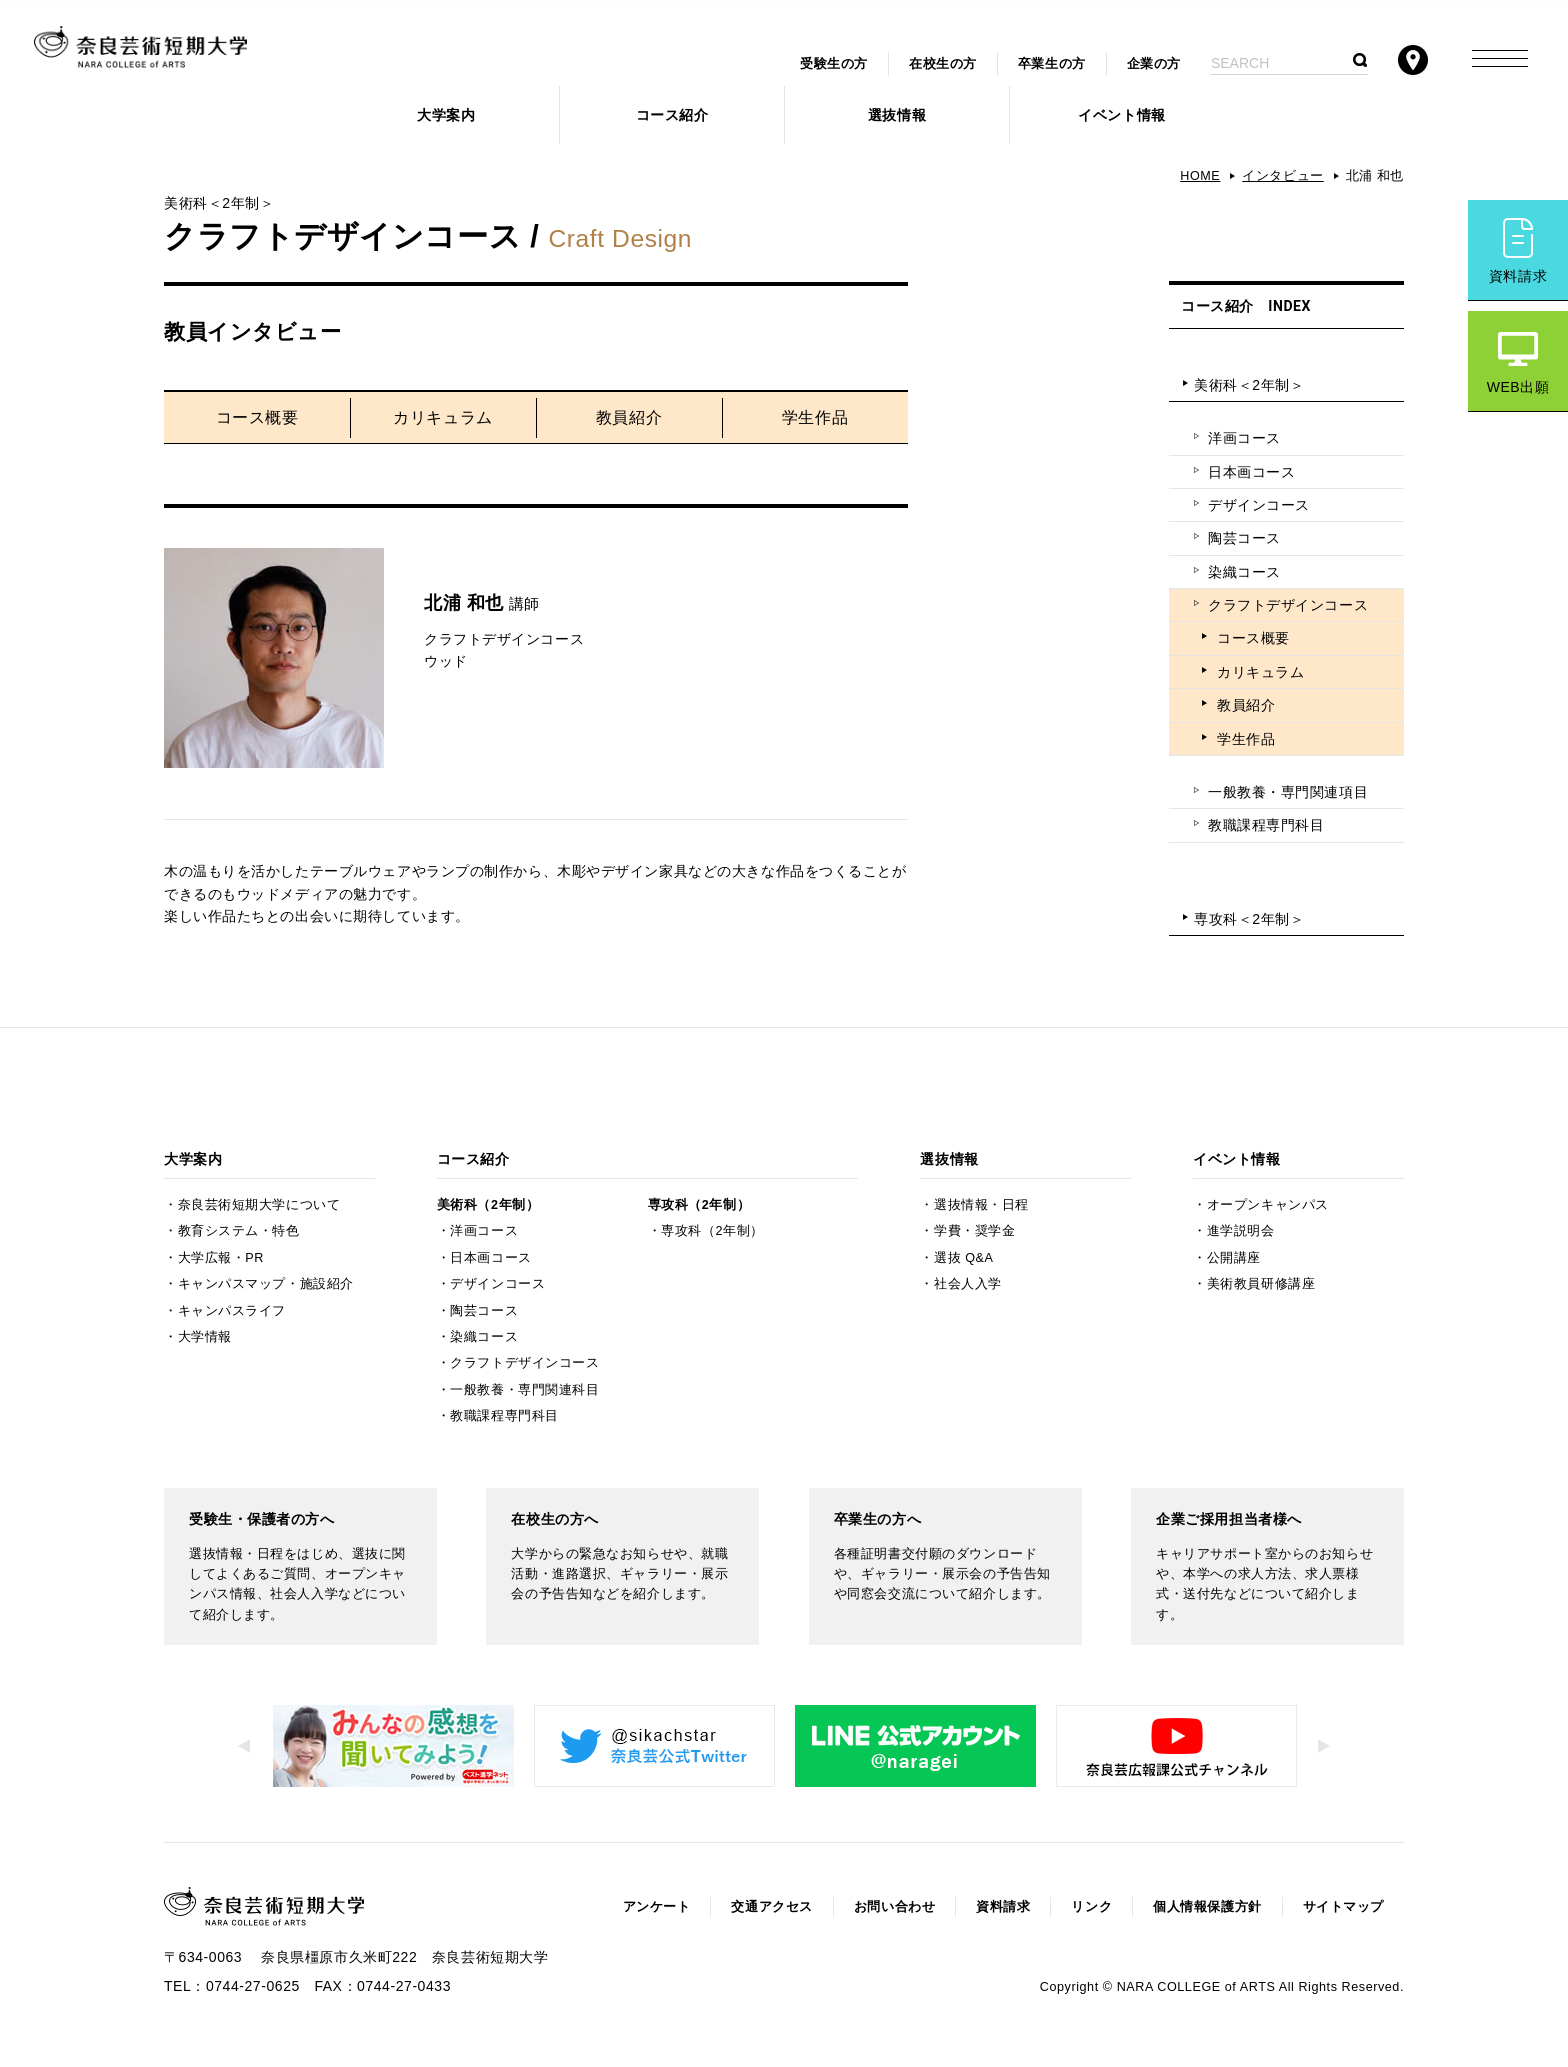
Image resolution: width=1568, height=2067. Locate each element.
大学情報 (205, 1337)
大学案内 (446, 115)
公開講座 (1234, 1258)
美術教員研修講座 (1261, 1284)
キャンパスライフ (232, 1311)
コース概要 (257, 417)
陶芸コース (1244, 538)
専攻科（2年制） (699, 1205)
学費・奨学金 (974, 1231)
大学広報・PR (221, 1258)
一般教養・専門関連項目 (1288, 792)
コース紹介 (672, 115)
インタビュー (1282, 176)
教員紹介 (629, 417)
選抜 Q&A (963, 1258)
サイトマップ (1343, 1907)
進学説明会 (1241, 1231)
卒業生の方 (1052, 64)
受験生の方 (834, 64)
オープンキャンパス (1268, 1205)
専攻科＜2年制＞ (1249, 919)
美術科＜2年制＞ (1249, 385)
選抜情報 (897, 115)
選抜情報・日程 (981, 1205)
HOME (1200, 176)
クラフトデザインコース (1288, 605)
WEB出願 (1518, 387)
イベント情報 (1121, 115)
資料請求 (1518, 276)
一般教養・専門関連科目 (524, 1390)
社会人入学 (968, 1284)
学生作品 (815, 417)
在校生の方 (943, 64)
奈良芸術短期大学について (259, 1205)
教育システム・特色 (239, 1231)
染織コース (1244, 572)
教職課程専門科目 (1266, 825)
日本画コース (1251, 472)
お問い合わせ (894, 1907)
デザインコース (1259, 505)
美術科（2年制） (488, 1205)
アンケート (657, 1907)
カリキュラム (442, 417)
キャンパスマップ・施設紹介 (266, 1284)
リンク (1091, 1907)
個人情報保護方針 (1207, 1907)
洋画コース (1244, 438)
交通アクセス (771, 1907)
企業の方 (1154, 64)
